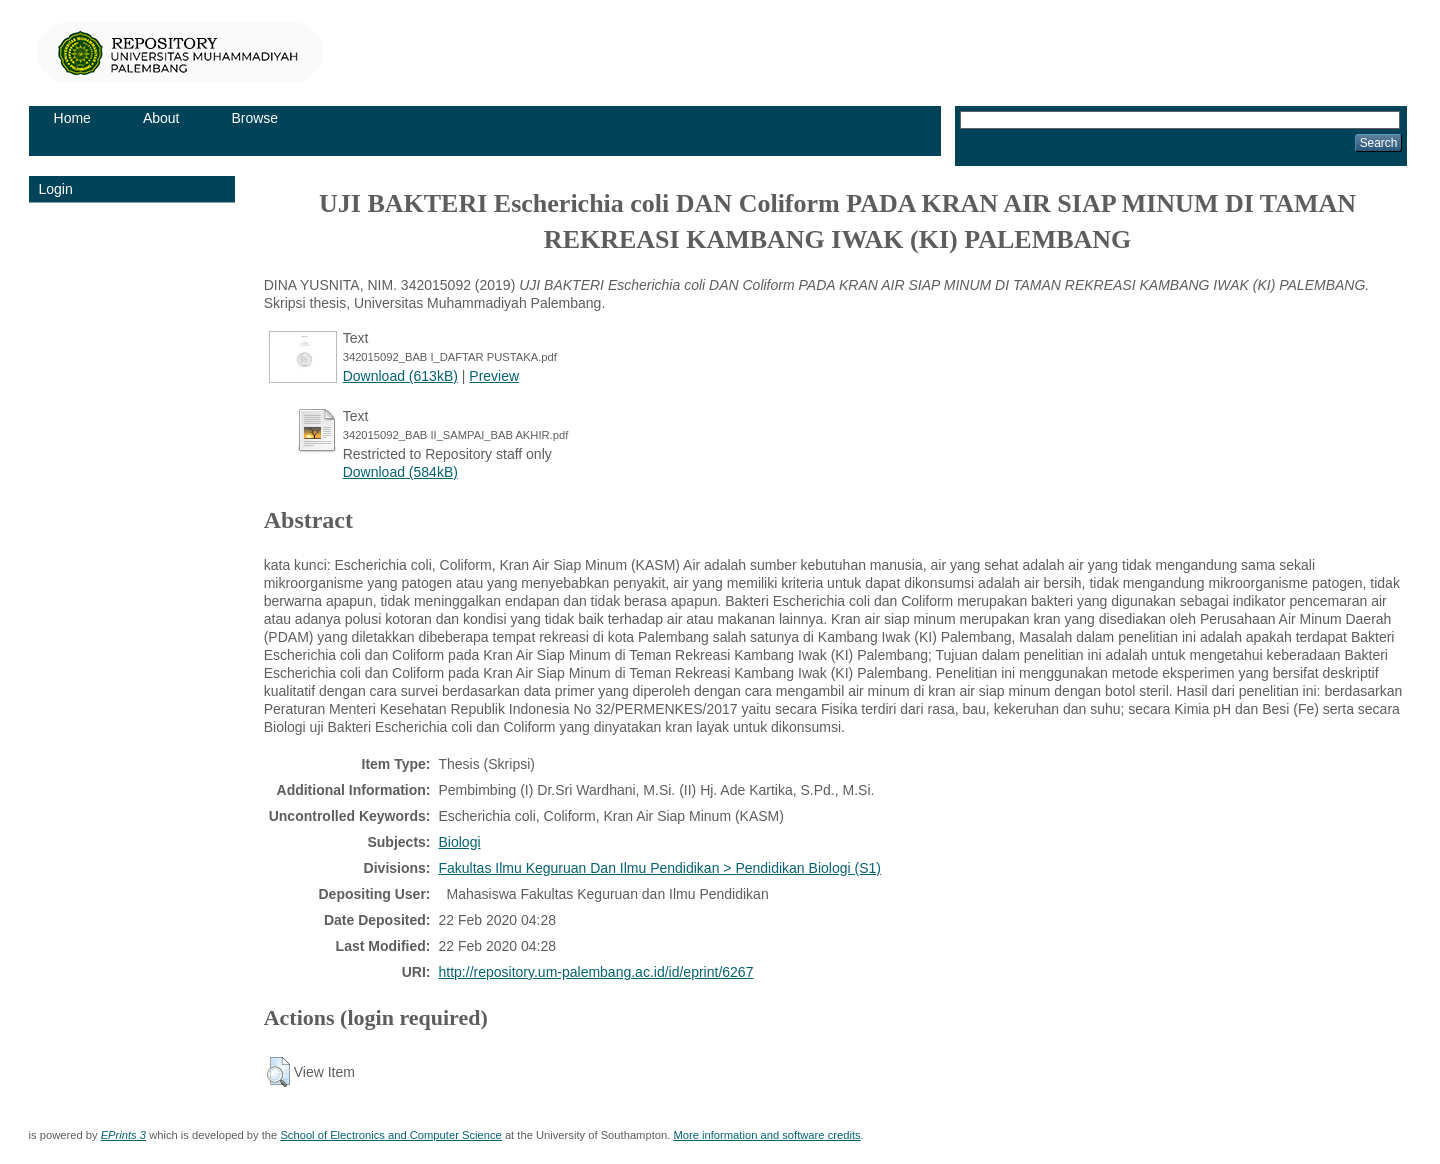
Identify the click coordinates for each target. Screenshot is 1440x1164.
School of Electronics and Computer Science (390, 1135)
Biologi (460, 842)
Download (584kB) (400, 472)
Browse (254, 118)
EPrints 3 (123, 1135)
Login (56, 189)
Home (72, 118)
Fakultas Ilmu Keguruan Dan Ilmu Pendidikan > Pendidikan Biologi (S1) (660, 868)
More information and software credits (766, 1135)
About (161, 118)
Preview (494, 376)
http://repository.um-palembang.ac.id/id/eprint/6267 (596, 972)
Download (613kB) (400, 376)
